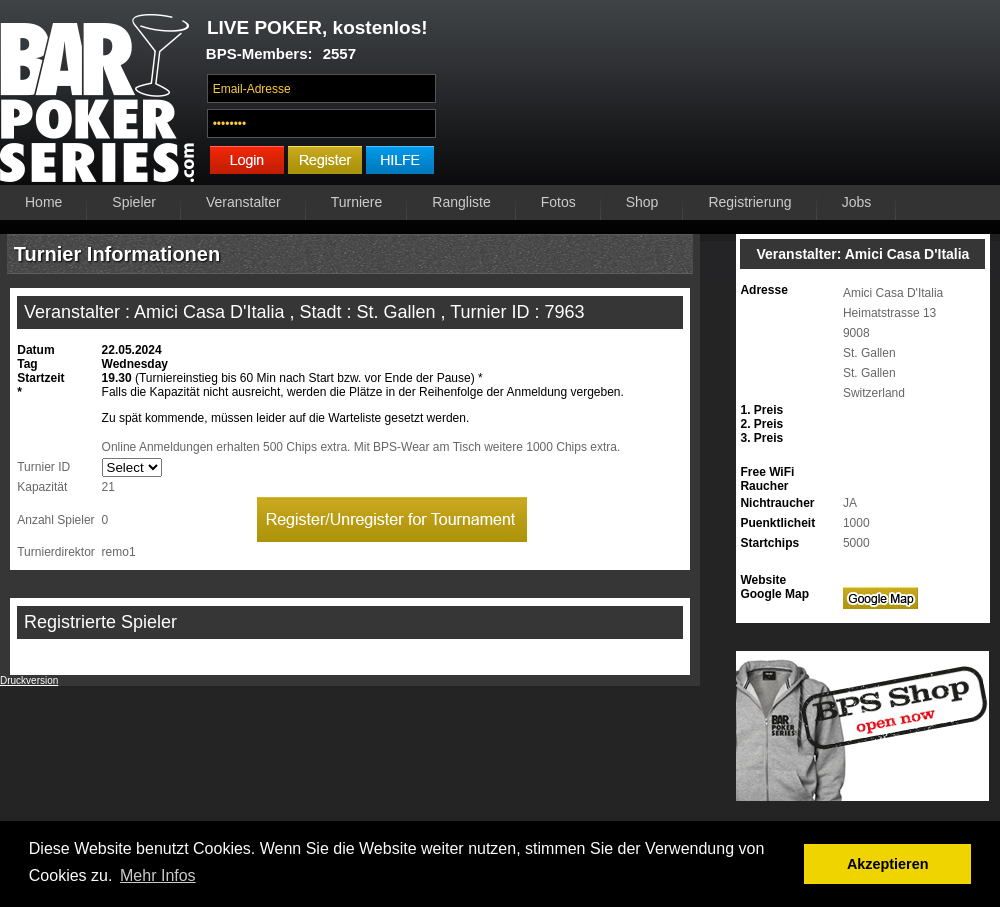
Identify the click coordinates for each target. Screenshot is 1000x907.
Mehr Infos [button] (158, 875)
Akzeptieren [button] (888, 864)
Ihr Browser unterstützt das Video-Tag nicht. (723, 97)
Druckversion (29, 680)
